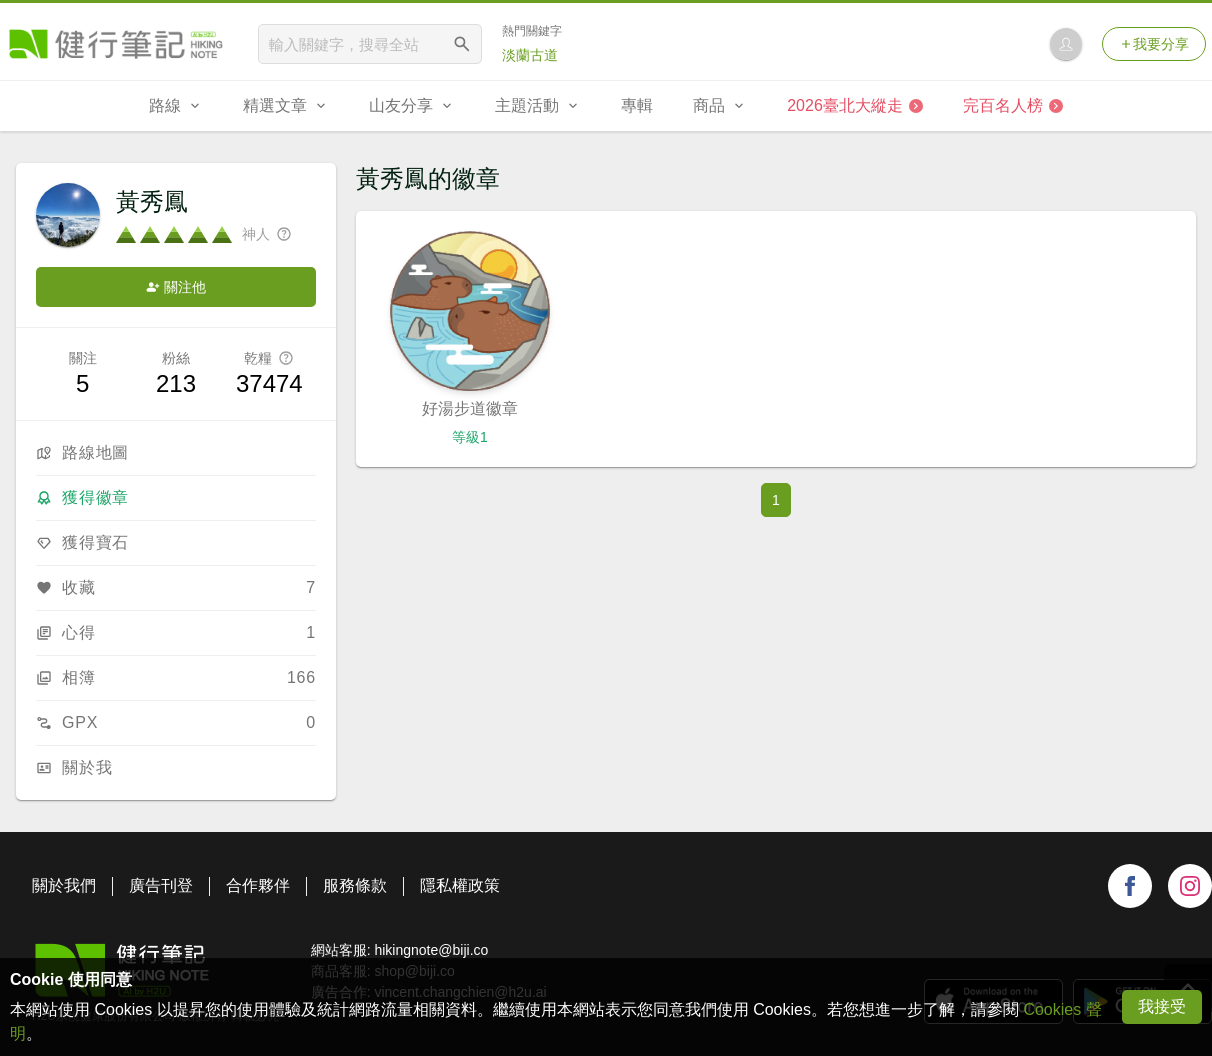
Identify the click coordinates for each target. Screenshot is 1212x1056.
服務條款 (355, 885)
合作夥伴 (258, 885)
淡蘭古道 (530, 55)
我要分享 (1154, 44)
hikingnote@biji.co (431, 950)
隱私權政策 (460, 885)
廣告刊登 (161, 885)
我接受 (1162, 1006)
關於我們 (64, 885)
